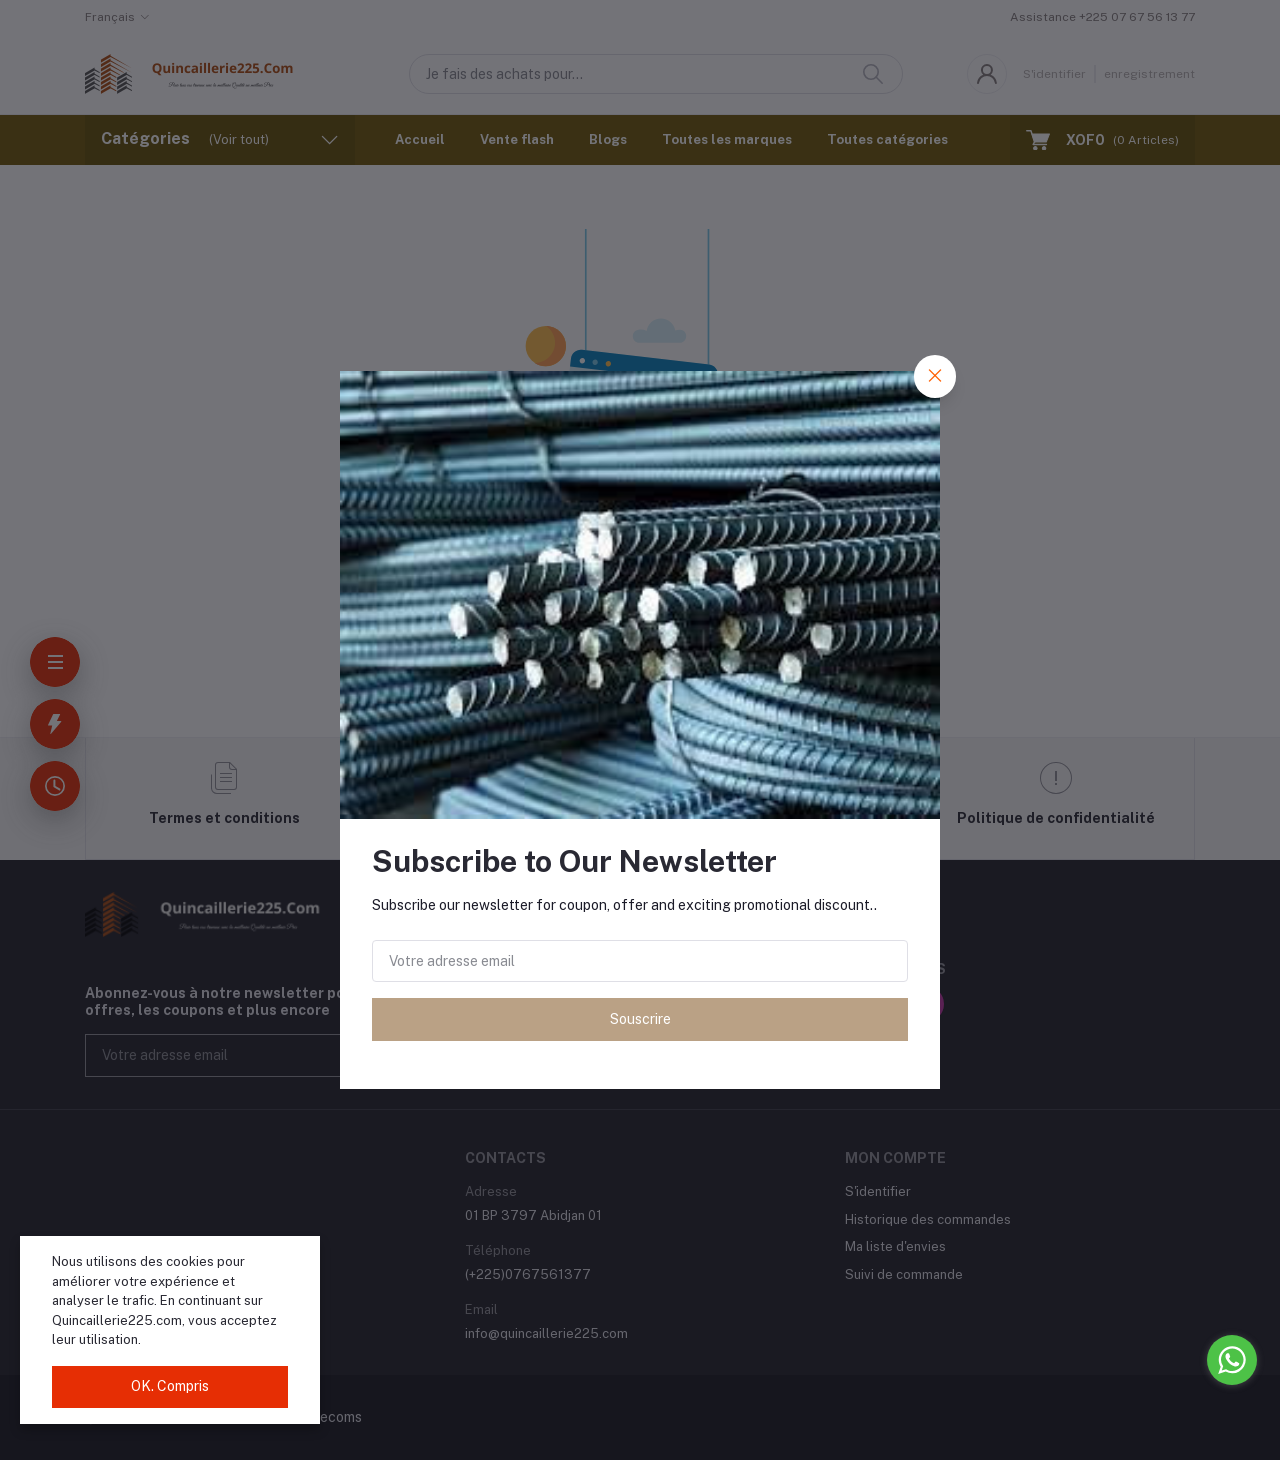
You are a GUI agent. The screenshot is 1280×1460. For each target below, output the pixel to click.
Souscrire (640, 1019)
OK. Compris (170, 1386)
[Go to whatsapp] (1232, 1360)
